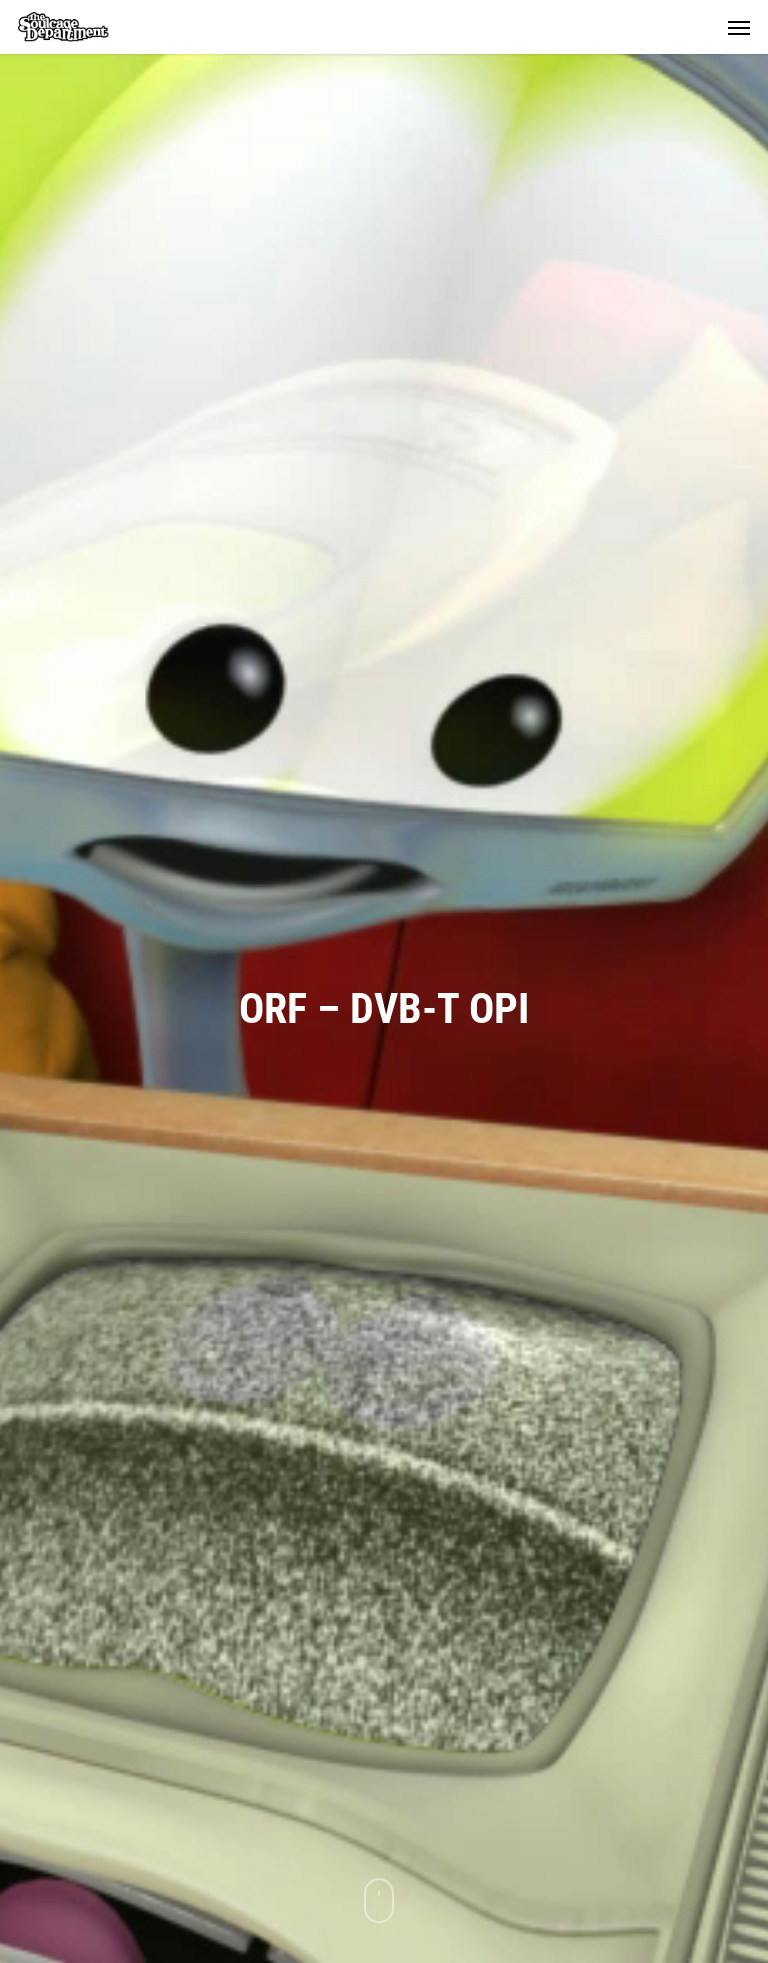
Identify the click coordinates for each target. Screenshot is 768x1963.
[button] (739, 27)
